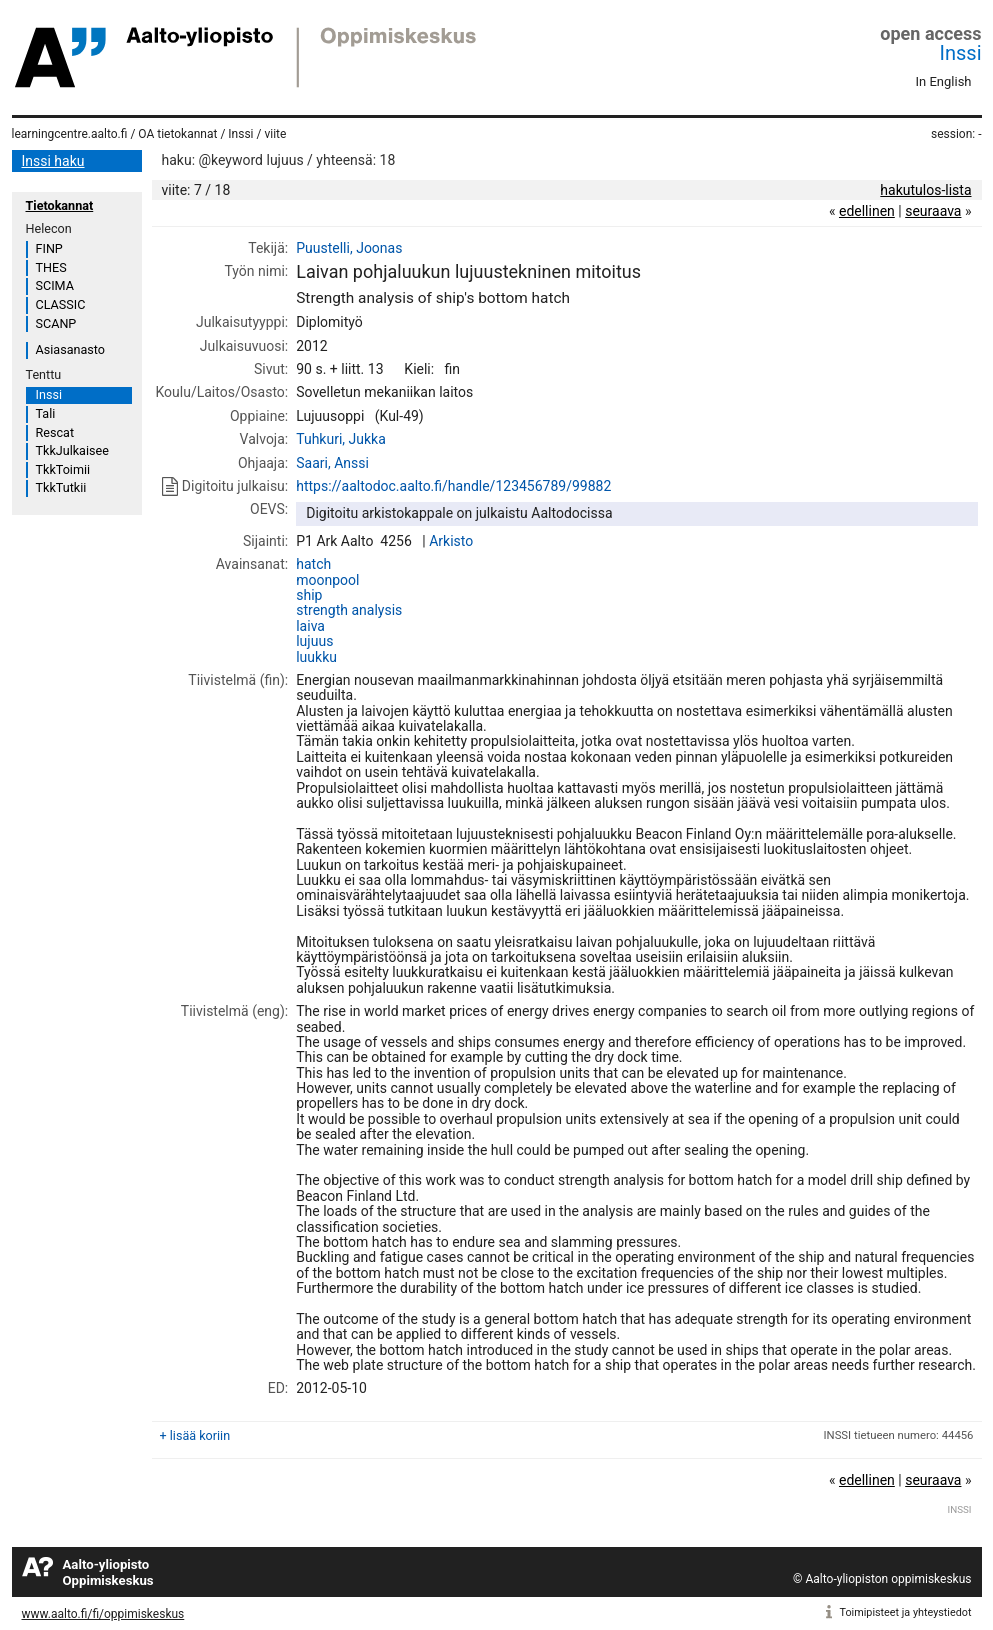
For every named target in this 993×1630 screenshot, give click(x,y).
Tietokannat (60, 205)
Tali (46, 413)
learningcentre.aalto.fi (70, 134)
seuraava (933, 211)
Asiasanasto (70, 349)
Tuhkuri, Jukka (341, 439)
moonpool (327, 580)
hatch (313, 564)
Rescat (55, 432)
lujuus (314, 641)
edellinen (867, 211)
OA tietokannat (177, 134)
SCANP (56, 323)
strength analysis (349, 610)
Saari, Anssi (332, 463)
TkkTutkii (61, 487)
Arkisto (451, 541)
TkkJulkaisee (72, 450)
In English (944, 81)
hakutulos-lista (925, 190)
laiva (310, 626)
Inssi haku (53, 161)
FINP (49, 248)
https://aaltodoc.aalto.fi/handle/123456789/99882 (453, 486)
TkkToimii (63, 469)
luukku (316, 657)
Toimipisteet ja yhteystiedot (906, 1612)
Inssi (961, 53)
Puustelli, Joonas (349, 248)
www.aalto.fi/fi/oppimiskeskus (103, 1614)
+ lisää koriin (195, 1435)
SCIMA (55, 285)
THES (51, 267)
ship (309, 595)
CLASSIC (61, 304)
